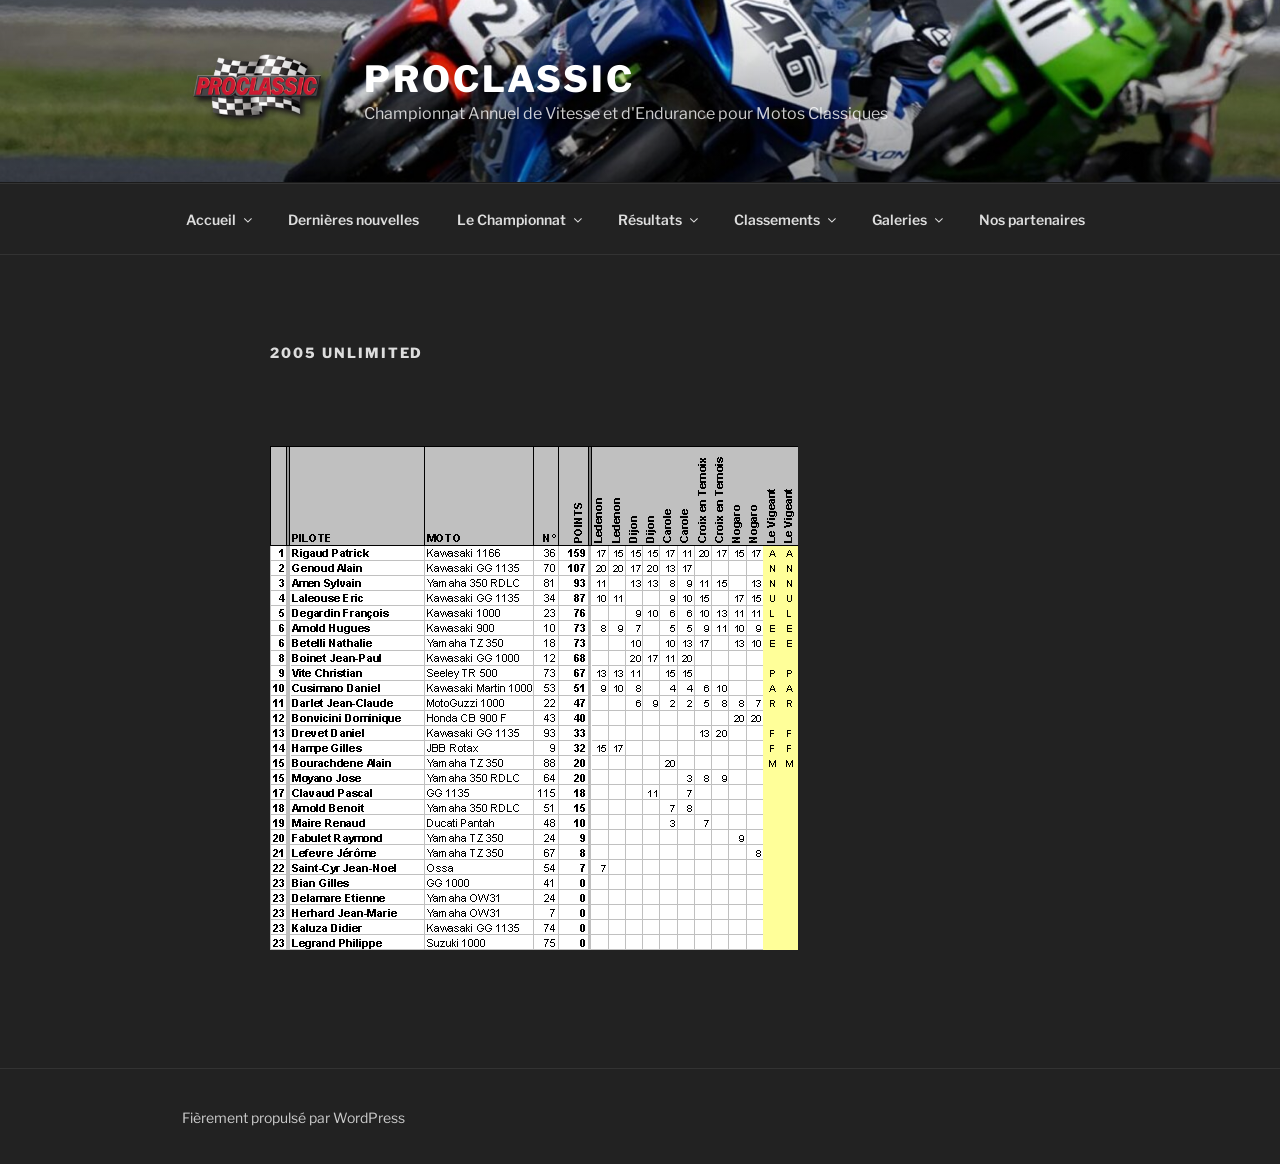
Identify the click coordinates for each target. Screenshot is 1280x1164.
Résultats (659, 219)
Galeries (909, 219)
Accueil (220, 219)
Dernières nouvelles (353, 219)
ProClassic (499, 79)
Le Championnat (521, 219)
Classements (786, 219)
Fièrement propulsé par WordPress (293, 1117)
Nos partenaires (1032, 219)
